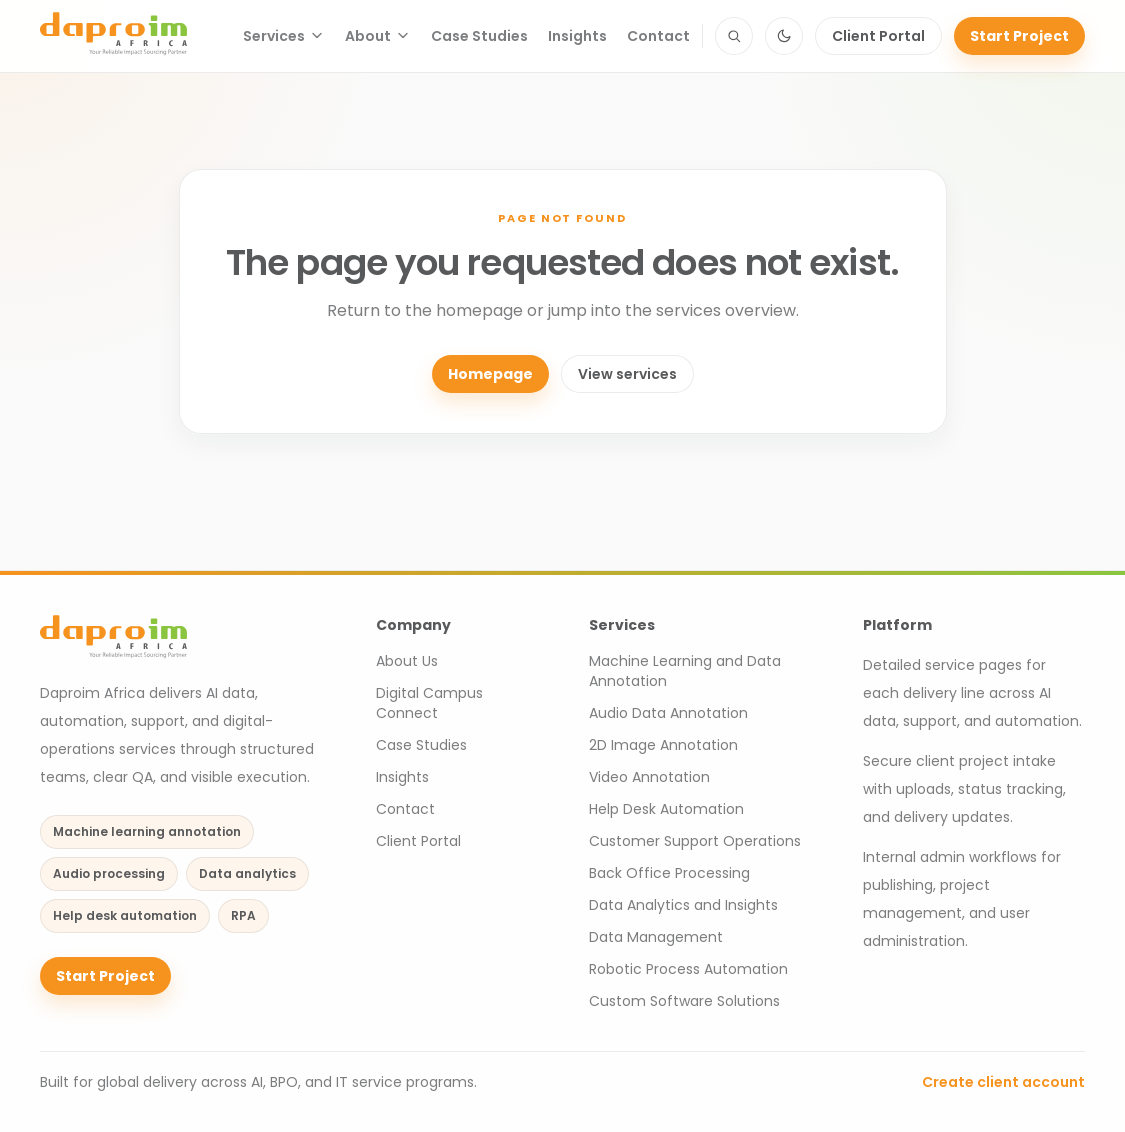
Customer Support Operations (695, 841)
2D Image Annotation (663, 745)
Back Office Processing (669, 873)
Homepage (490, 374)
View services (627, 374)
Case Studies (479, 36)
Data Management (656, 937)
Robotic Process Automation (688, 969)
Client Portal (878, 36)
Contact (658, 36)
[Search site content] (734, 36)
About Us (407, 661)
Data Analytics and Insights (683, 905)
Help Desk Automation (666, 809)
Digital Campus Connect (429, 703)
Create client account (1003, 1082)
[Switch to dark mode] (784, 36)
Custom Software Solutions (684, 1001)
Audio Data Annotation (668, 713)
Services (284, 36)
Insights (577, 36)
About (378, 36)
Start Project (1019, 36)
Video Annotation (649, 777)
